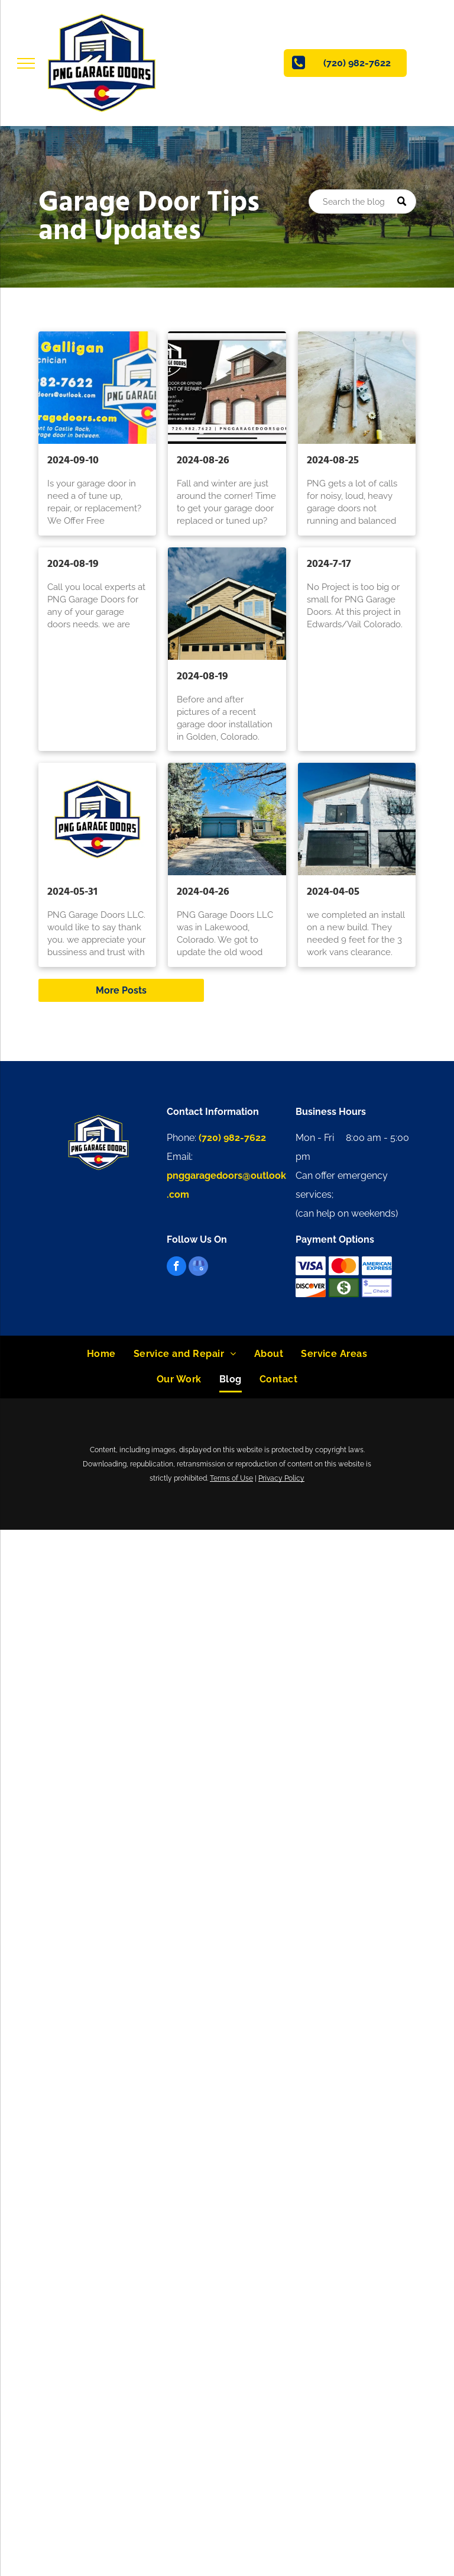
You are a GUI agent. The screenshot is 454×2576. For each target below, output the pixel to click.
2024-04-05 (333, 892)
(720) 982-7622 (232, 1137)
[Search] (362, 201)
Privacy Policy (281, 1478)
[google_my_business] (198, 1267)
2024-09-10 (73, 461)
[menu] (26, 63)
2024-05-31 (72, 892)
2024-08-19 (73, 564)
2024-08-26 (203, 461)
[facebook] (176, 1267)
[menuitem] (101, 1354)
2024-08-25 (333, 461)
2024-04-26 (203, 892)
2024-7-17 (329, 564)
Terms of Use (231, 1478)
